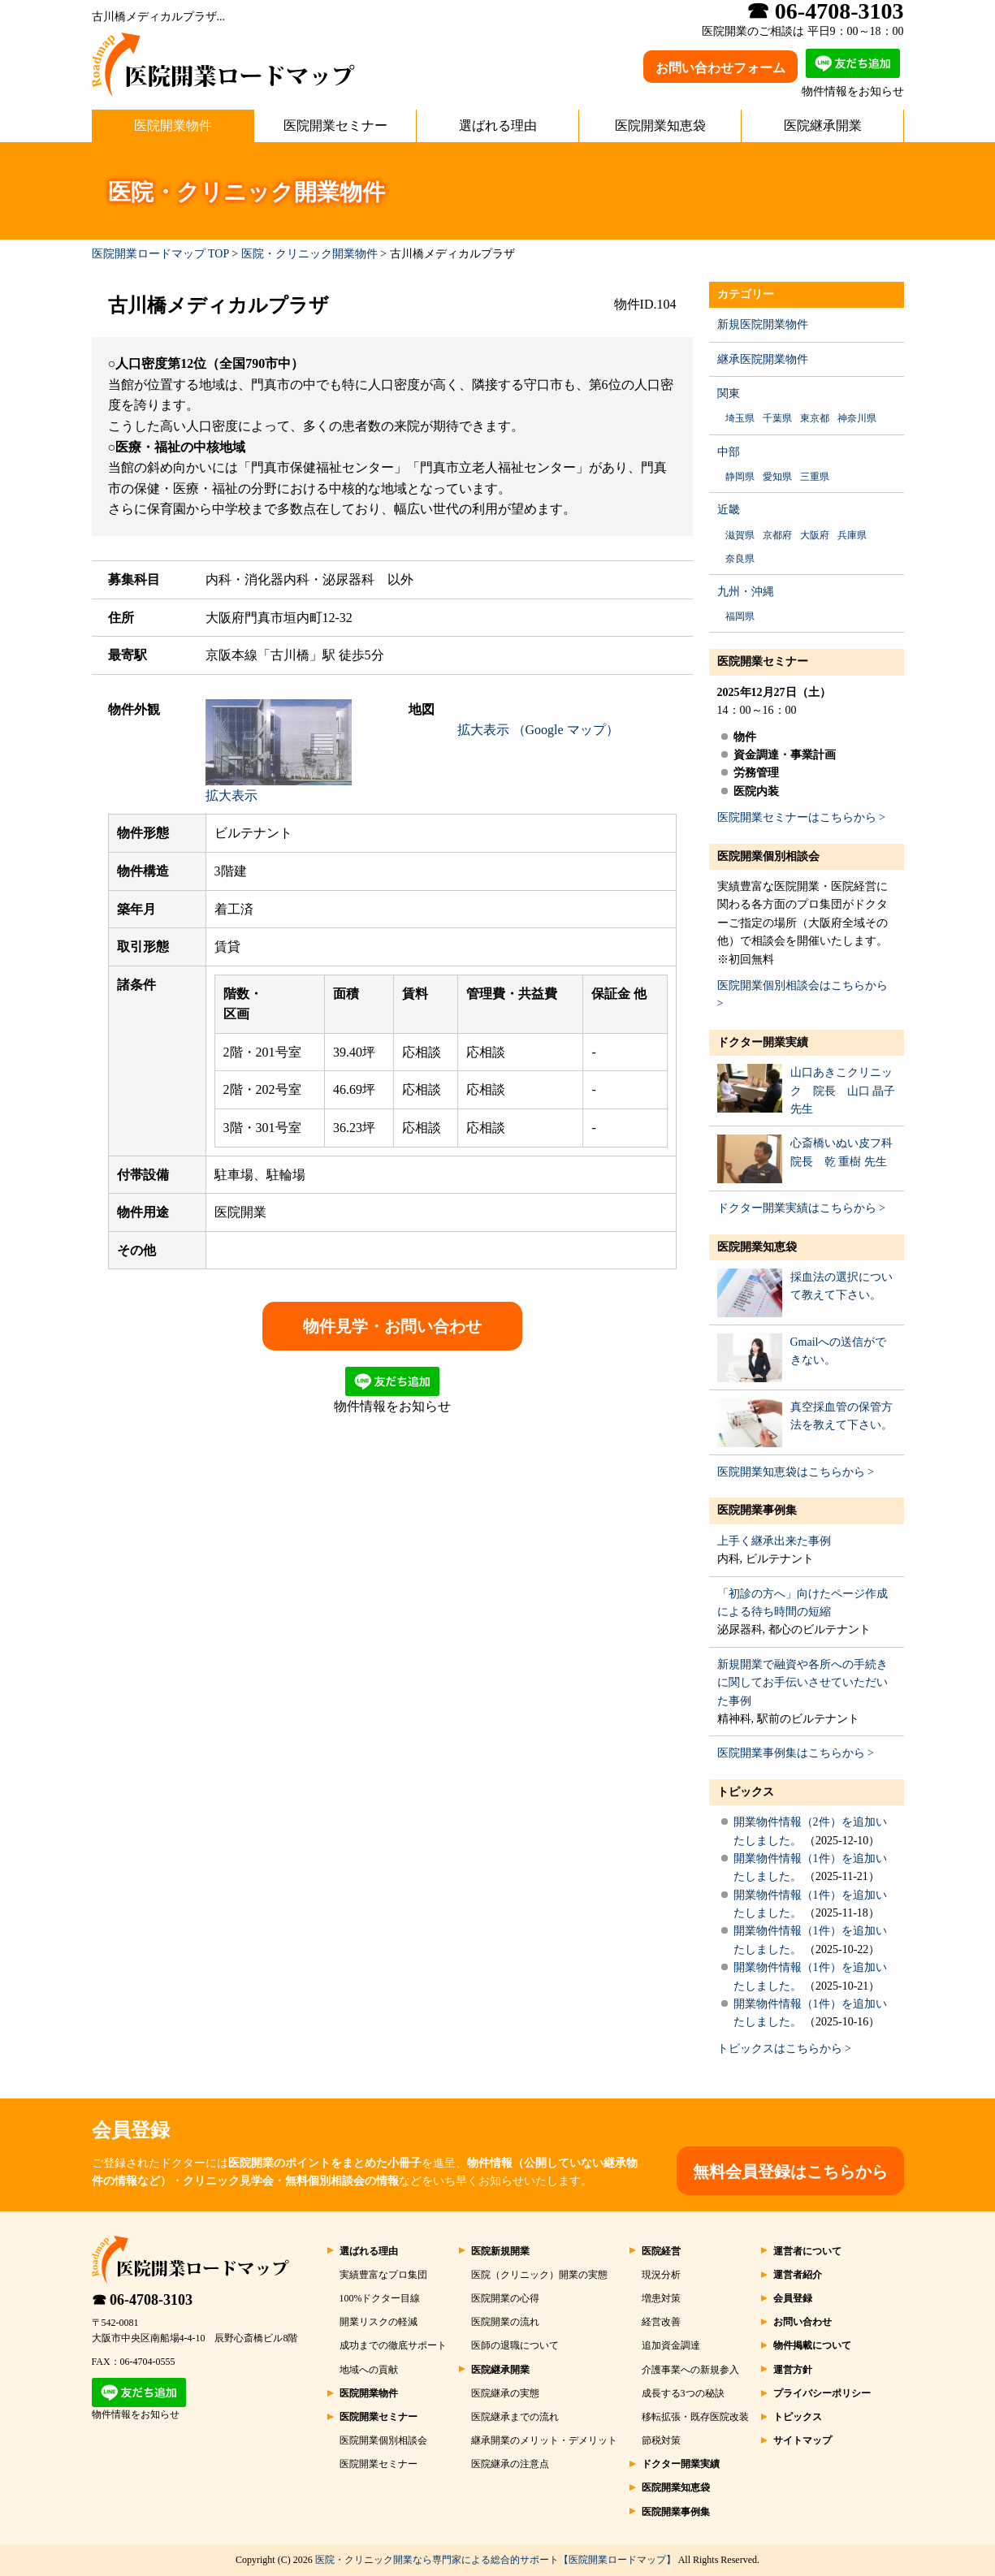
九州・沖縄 (745, 592)
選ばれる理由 (498, 125)
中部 (728, 452)
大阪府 (814, 535)
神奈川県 (856, 418)
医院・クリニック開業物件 (309, 254)
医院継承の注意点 (510, 2464)
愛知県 (777, 476)
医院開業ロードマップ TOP (160, 254)
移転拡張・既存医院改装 (695, 2417)
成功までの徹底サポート (393, 2345)
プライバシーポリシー (822, 2393)
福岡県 (740, 616)
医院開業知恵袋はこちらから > (795, 1472)
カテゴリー (745, 294)
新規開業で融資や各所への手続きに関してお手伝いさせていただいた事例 (802, 1682)
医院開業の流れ (505, 2321)
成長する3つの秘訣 (683, 2393)
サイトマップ (802, 2440)
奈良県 (740, 558)
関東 (728, 393)
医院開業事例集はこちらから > (795, 1753)
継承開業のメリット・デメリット (544, 2440)
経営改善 (661, 2321)
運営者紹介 (797, 2274)
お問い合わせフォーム (720, 68)
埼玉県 (740, 418)
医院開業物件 (173, 125)
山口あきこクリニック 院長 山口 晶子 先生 (843, 1090)
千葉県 (777, 418)
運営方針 (792, 2369)
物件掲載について (812, 2345)
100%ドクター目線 (380, 2298)
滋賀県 (740, 535)
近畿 (728, 510)
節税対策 (661, 2440)
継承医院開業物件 (762, 359)
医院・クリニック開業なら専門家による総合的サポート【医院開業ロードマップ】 (495, 2559)
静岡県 (740, 476)
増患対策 (661, 2298)
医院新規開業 (500, 2251)
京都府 (777, 535)
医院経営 (661, 2251)
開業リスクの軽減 (378, 2321)
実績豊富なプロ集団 (383, 2274)
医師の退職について (515, 2345)
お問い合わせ (802, 2321)
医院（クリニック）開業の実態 (539, 2274)
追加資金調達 (671, 2345)
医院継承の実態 (505, 2393)
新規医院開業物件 (762, 324)
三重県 (814, 476)
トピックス (745, 1792)
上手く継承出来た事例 (774, 1541)
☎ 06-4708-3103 (142, 2300)
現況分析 (661, 2274)
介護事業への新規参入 (690, 2369)
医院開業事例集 (757, 1510)
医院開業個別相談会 (768, 856)
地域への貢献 (369, 2369)
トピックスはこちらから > (784, 2048)
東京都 (814, 418)
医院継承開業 (823, 125)
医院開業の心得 (505, 2298)
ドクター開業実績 (762, 1042)
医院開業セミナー (335, 125)
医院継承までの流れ (515, 2417)
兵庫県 (852, 535)
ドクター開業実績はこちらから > (801, 1208)
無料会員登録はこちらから (790, 2172)
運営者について (807, 2251)
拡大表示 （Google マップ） (538, 730)
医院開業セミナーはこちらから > (801, 817)
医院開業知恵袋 (660, 125)
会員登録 (792, 2298)
